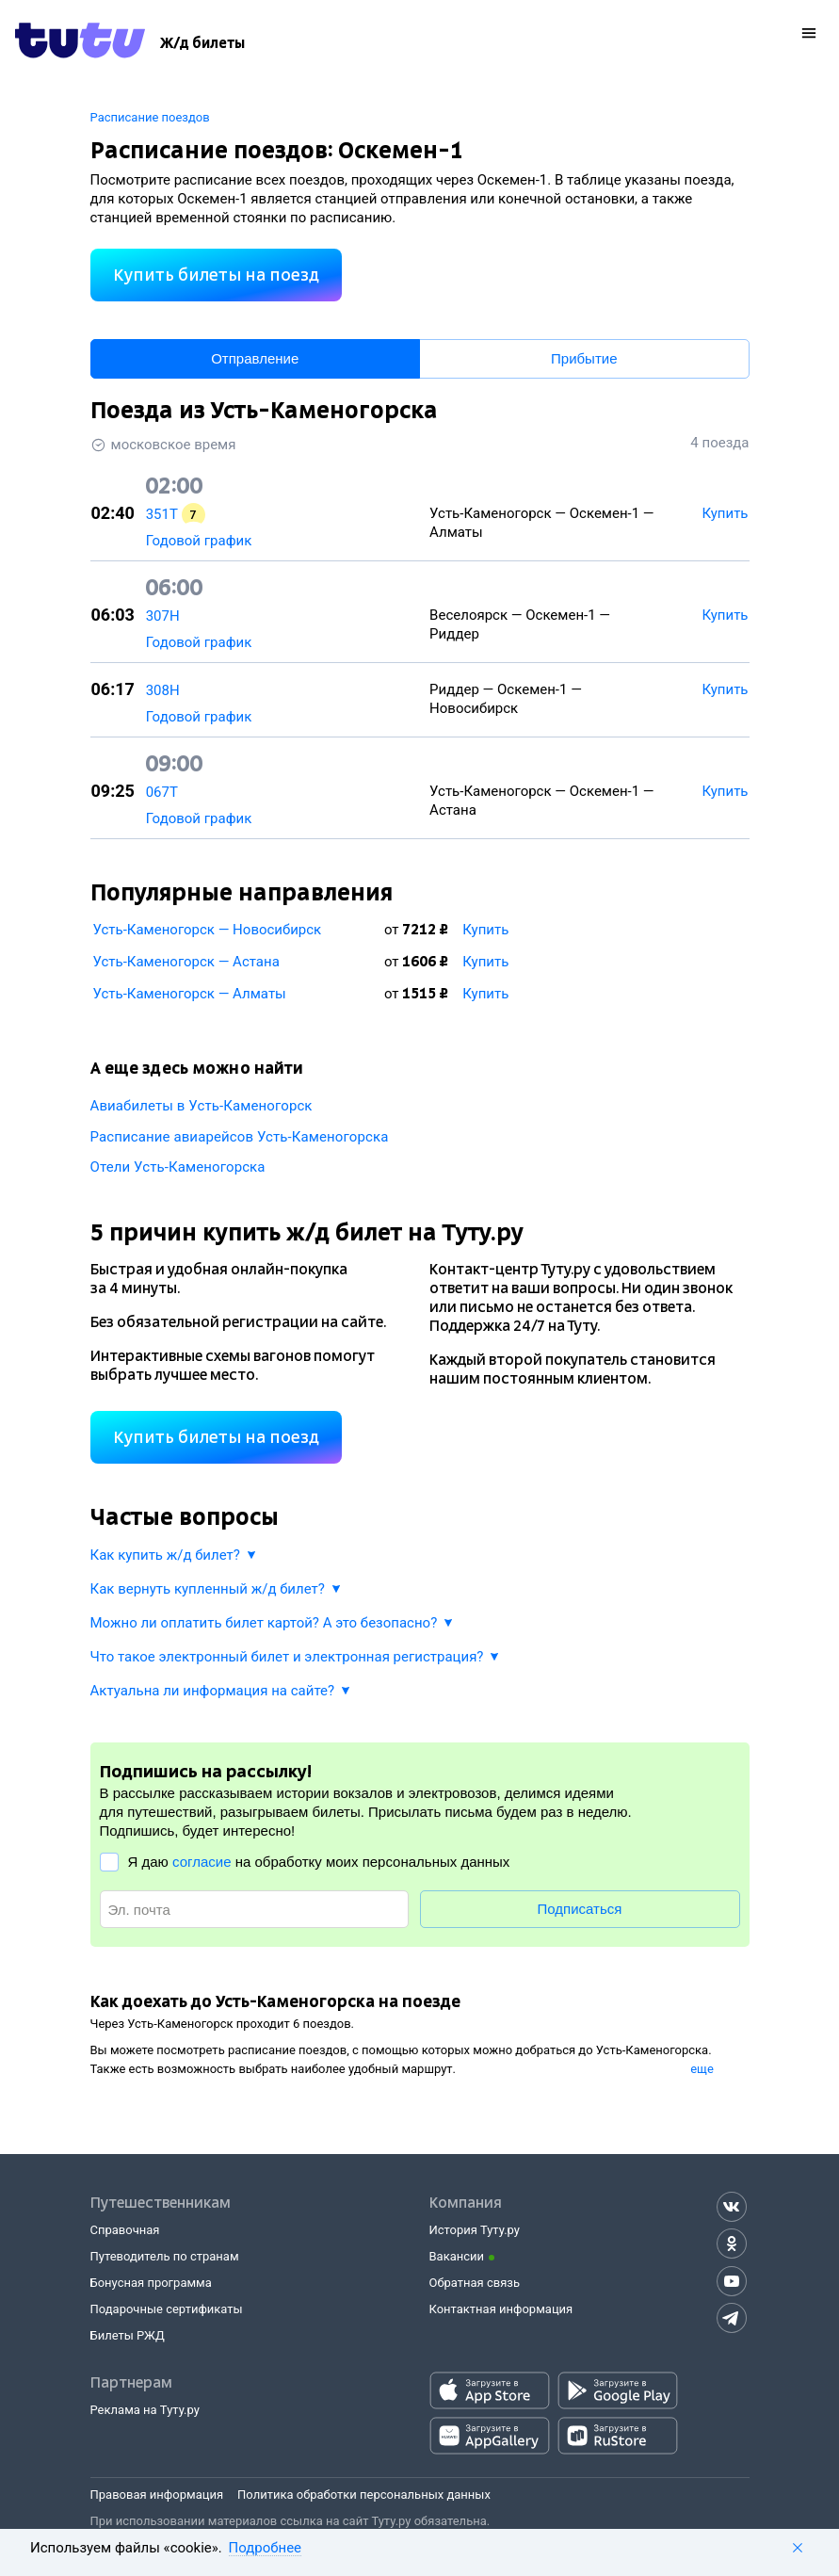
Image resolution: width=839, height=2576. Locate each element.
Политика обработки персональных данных (364, 2494)
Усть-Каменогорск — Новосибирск (207, 929)
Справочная (125, 2230)
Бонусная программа (151, 2283)
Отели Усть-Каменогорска (178, 1166)
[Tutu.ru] (80, 43)
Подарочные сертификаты (166, 2309)
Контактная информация (501, 2309)
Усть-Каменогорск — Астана (186, 961)
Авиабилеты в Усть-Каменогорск (201, 1105)
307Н (163, 616)
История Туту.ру (474, 2230)
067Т (162, 792)
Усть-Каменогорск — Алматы (189, 993)
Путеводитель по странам (164, 2256)
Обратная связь (475, 2283)
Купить (485, 929)
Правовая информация (157, 2494)
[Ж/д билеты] (202, 43)
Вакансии (457, 2256)
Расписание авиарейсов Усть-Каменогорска (239, 1136)
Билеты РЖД (127, 2335)
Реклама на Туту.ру (145, 2410)
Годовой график (199, 540)
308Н (163, 690)
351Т (162, 514)
